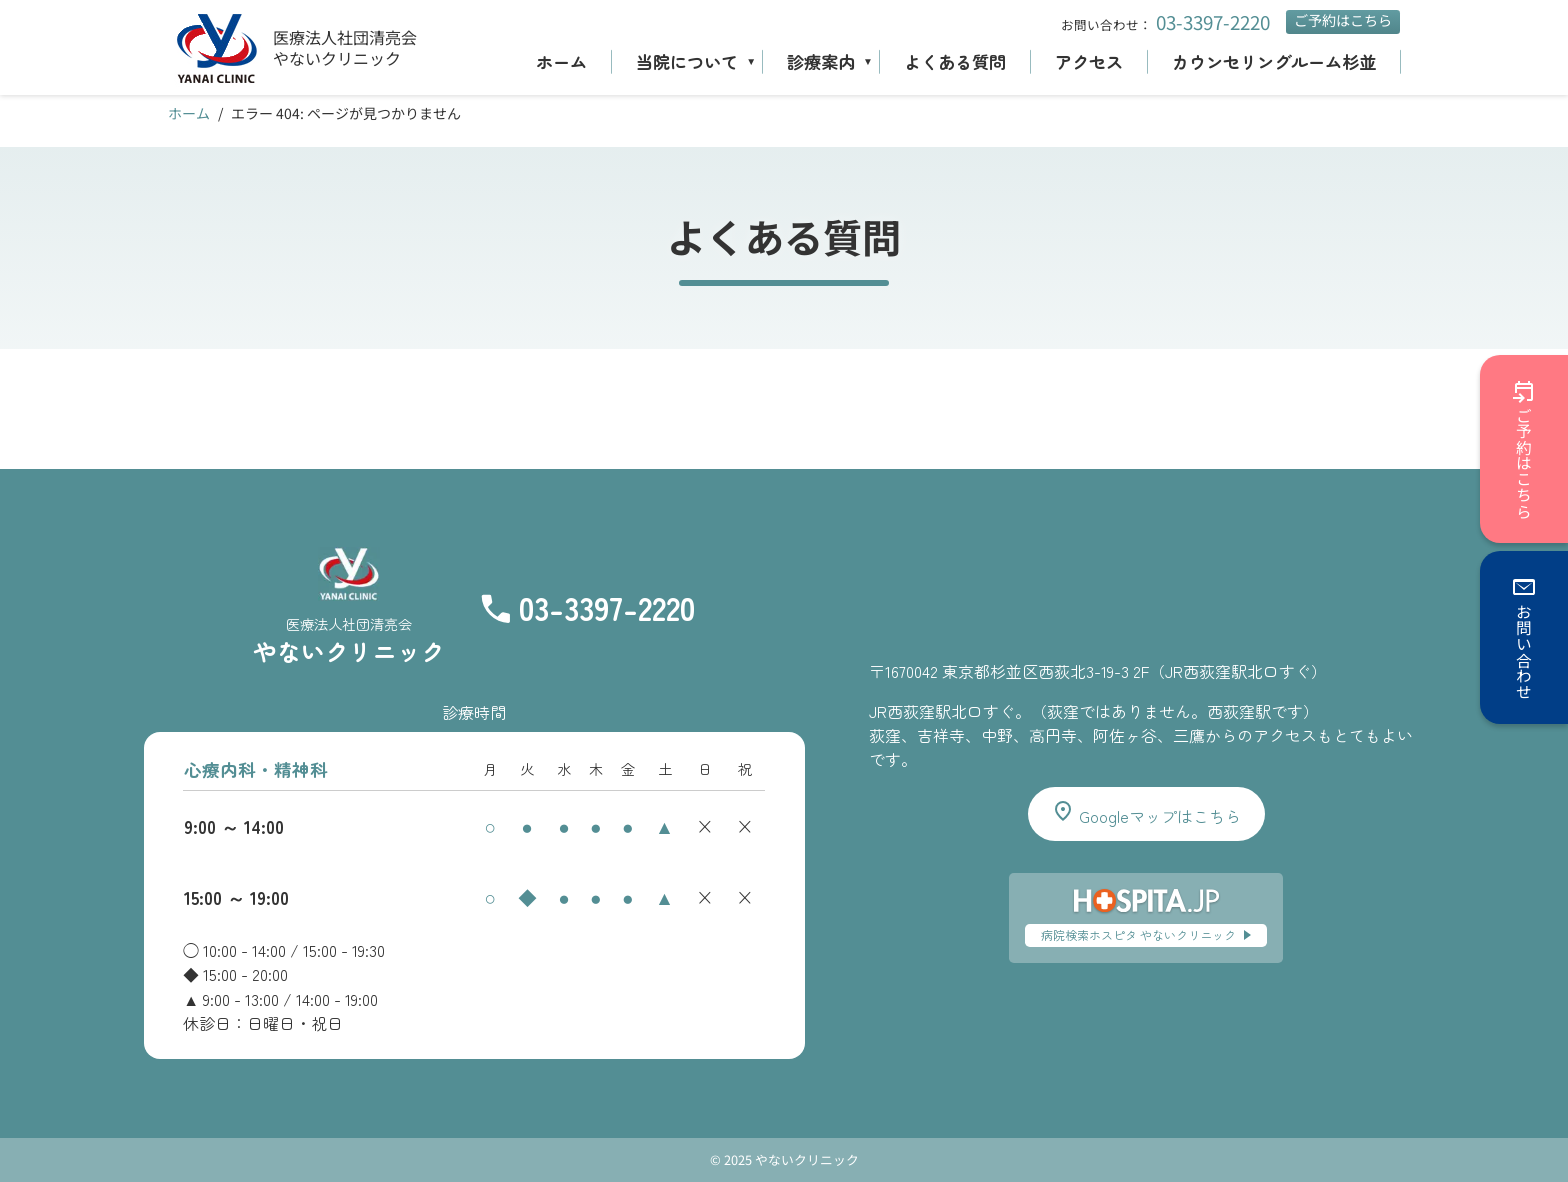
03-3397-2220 (1213, 21)
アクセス (1089, 61)
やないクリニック (337, 58)
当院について (687, 61)
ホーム (561, 61)
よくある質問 (955, 61)
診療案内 (821, 61)
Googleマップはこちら (1146, 813)
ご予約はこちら (1343, 20)
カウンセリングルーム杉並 (1274, 61)
